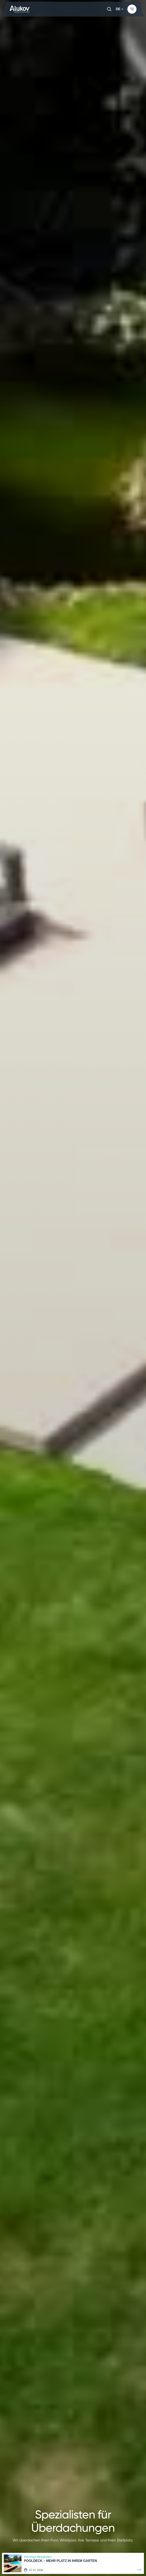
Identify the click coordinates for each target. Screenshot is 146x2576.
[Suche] (109, 9)
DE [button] (119, 9)
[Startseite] (20, 9)
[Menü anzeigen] (131, 9)
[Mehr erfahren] (138, 2569)
